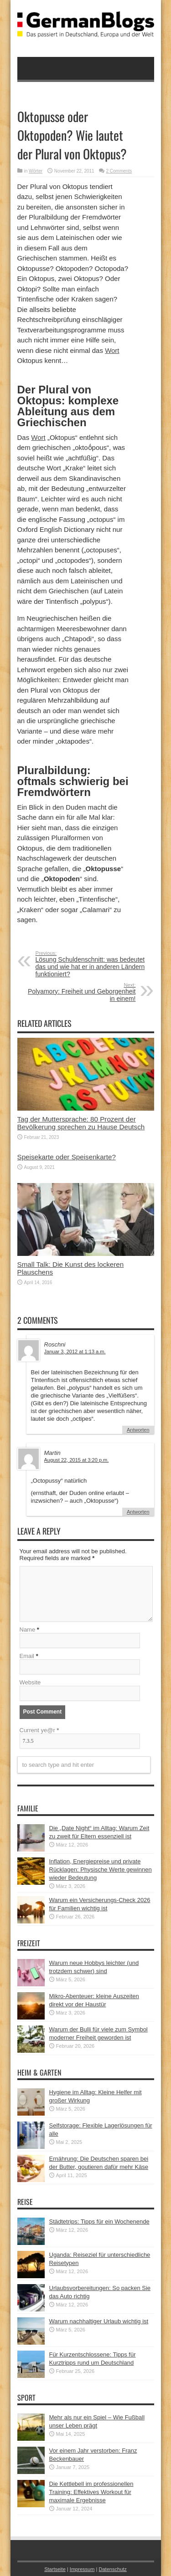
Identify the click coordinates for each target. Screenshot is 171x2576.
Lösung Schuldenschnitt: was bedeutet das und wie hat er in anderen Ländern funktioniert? (91, 964)
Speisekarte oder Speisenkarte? (66, 1157)
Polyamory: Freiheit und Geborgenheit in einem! (80, 992)
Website (30, 1682)
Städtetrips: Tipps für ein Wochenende (99, 2221)
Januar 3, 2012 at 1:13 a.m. (75, 1351)
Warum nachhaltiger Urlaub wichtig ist (99, 2321)
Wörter (35, 170)
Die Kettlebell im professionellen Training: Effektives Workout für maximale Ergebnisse (91, 2492)
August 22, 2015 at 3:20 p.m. (76, 1460)
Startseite (55, 2569)
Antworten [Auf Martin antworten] (138, 1512)
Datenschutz (112, 2569)
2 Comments (119, 170)
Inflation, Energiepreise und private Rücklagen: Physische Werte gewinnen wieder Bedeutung (100, 1869)
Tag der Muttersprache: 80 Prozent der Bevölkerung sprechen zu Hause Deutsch (81, 1123)
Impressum (82, 2569)
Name (28, 1629)
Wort (112, 350)
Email (27, 1656)
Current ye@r (39, 1730)
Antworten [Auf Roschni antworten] (138, 1430)
